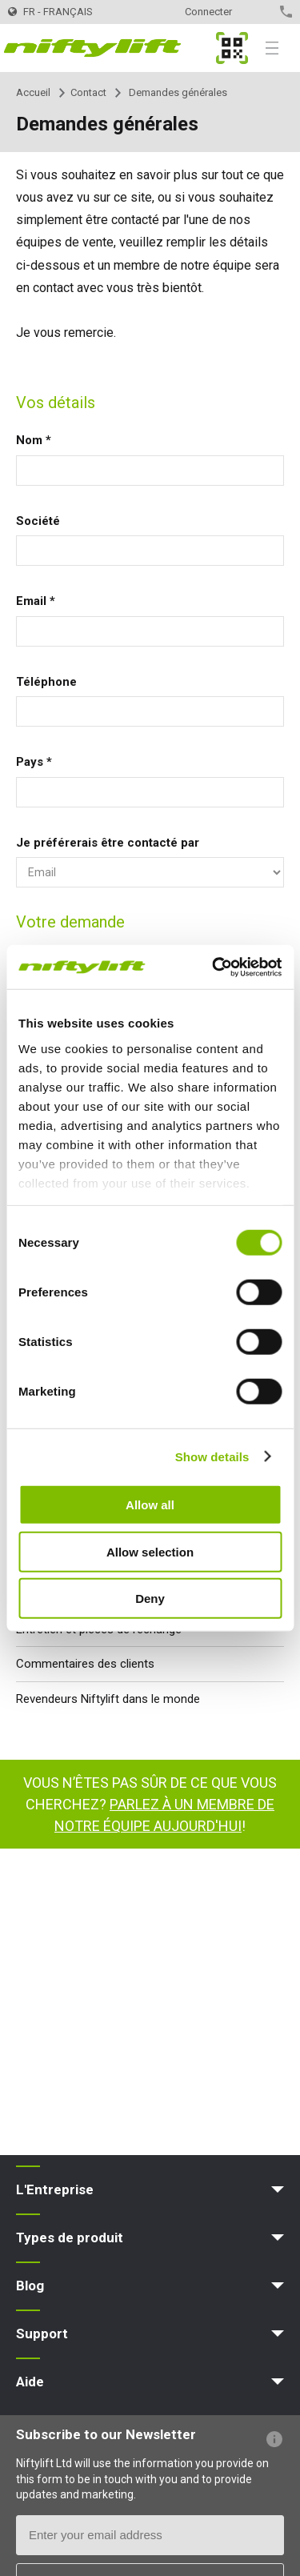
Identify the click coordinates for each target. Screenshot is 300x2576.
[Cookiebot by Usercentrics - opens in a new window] (214, 966)
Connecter (208, 12)
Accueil (33, 92)
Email (35, 601)
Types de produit (69, 2237)
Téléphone (46, 682)
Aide (30, 2382)
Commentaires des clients (85, 1664)
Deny (150, 1598)
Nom (33, 440)
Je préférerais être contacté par (107, 842)
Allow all (150, 1505)
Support (42, 2334)
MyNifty (232, 48)
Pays (34, 762)
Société (38, 521)
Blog (30, 2286)
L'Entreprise (55, 2189)
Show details (212, 1456)
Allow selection (150, 1551)
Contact (258, 12)
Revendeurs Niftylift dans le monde (108, 1699)
